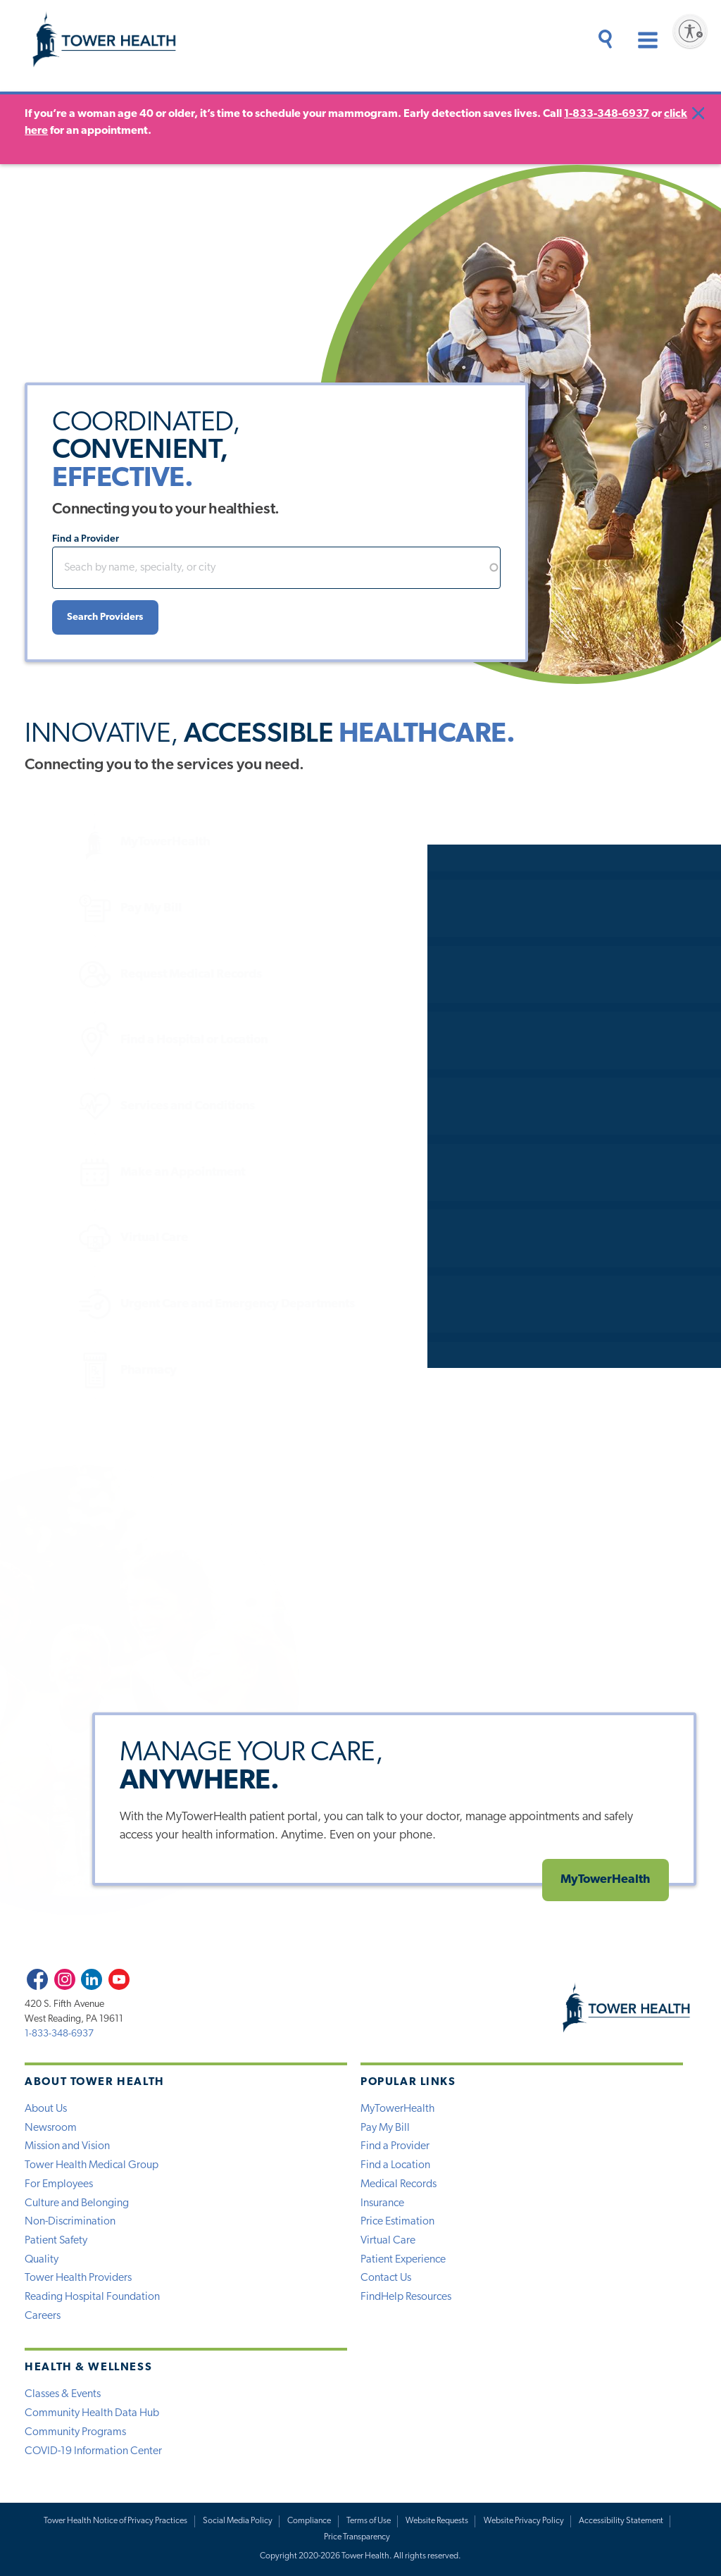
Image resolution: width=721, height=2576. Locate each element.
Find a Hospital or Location (119, 1040)
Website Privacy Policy (524, 2521)
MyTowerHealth (91, 842)
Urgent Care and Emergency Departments (163, 1304)
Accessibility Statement (621, 2521)
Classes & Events (63, 2394)
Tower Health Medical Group (91, 2165)
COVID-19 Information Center (93, 2451)
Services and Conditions (113, 1106)
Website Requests (437, 2521)
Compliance (309, 2521)
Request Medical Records (117, 974)
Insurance (382, 2203)
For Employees (59, 2184)
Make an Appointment (108, 1172)
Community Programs (75, 2432)
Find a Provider (85, 539)
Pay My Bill (76, 908)
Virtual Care (80, 1238)
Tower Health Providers (78, 2278)
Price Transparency (357, 2537)
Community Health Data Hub (92, 2413)
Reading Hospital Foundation (92, 2297)
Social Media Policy (237, 2521)
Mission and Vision (67, 2146)
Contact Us (385, 2278)
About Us (46, 2109)
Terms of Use (368, 2521)
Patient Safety (56, 2240)
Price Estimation (397, 2221)
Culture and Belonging (77, 2203)
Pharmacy (74, 1370)
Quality (41, 2259)
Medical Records (398, 2184)
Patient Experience (403, 2259)
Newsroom (51, 2128)
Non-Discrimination (70, 2221)
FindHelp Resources (405, 2297)
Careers (43, 2316)
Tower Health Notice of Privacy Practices (115, 2521)
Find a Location (395, 2165)
